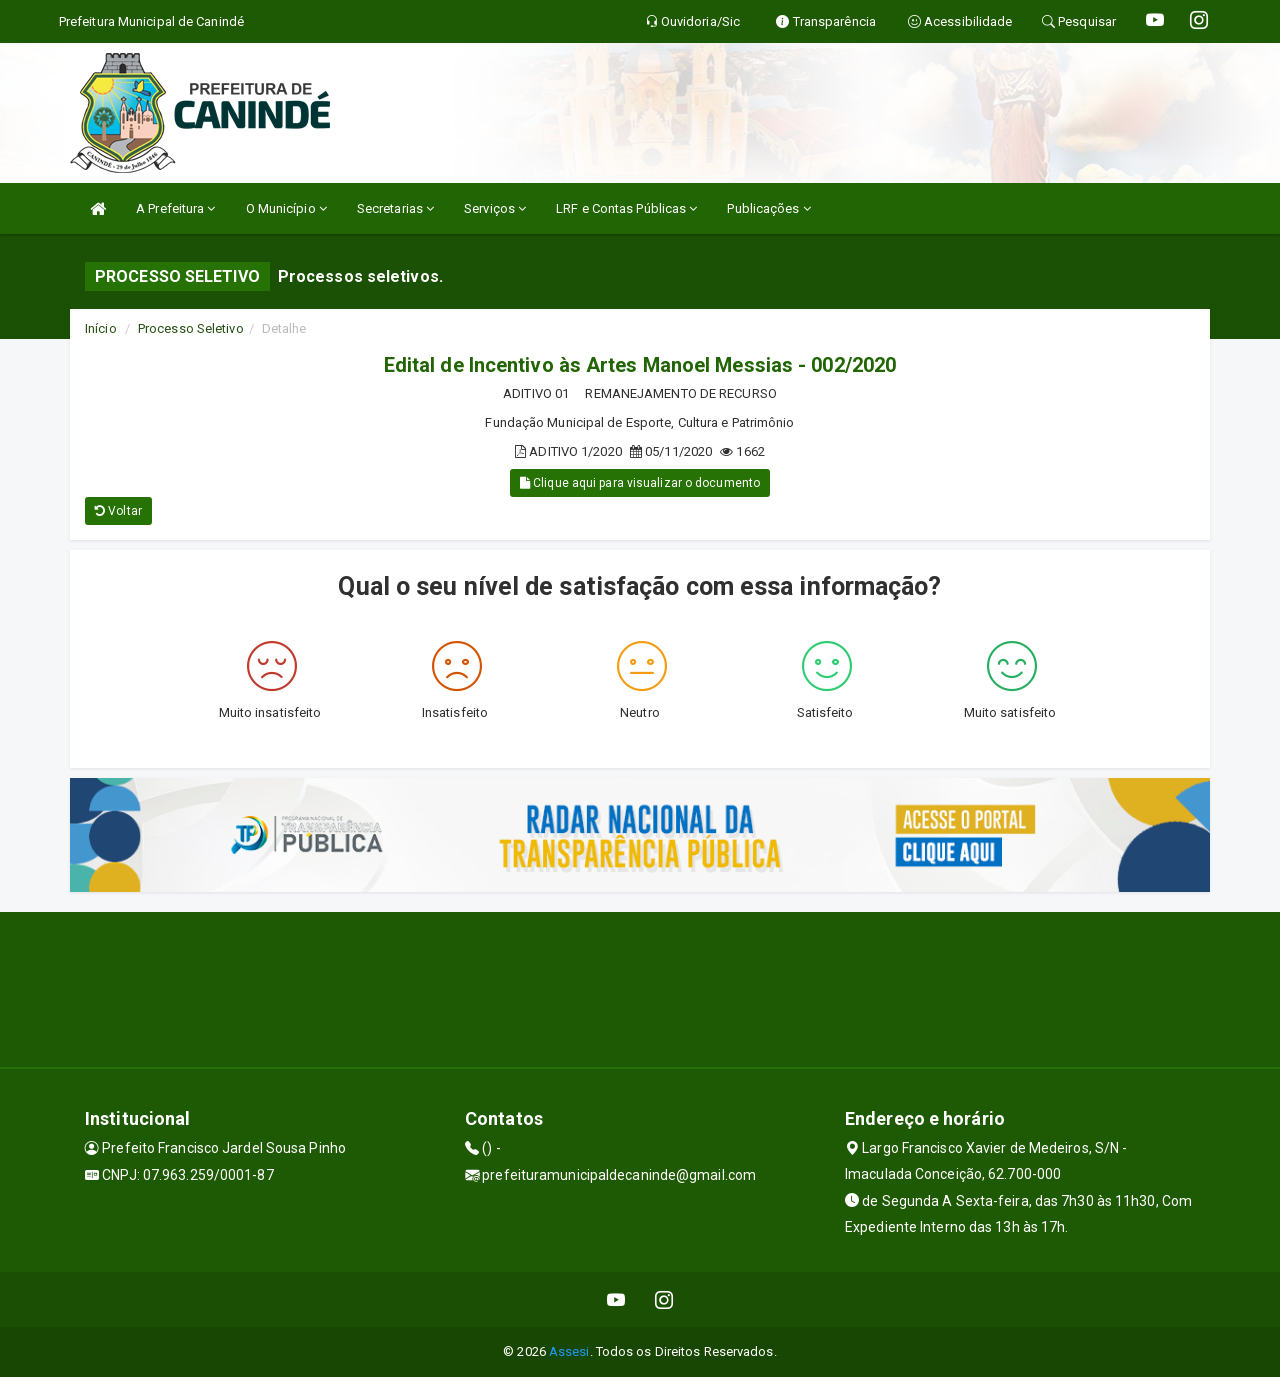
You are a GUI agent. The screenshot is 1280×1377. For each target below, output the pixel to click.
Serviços (495, 208)
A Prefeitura (175, 208)
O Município (286, 208)
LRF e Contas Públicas (626, 208)
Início (101, 328)
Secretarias (395, 208)
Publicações (768, 208)
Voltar (118, 511)
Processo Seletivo (191, 328)
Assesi (569, 1351)
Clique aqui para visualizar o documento (640, 483)
